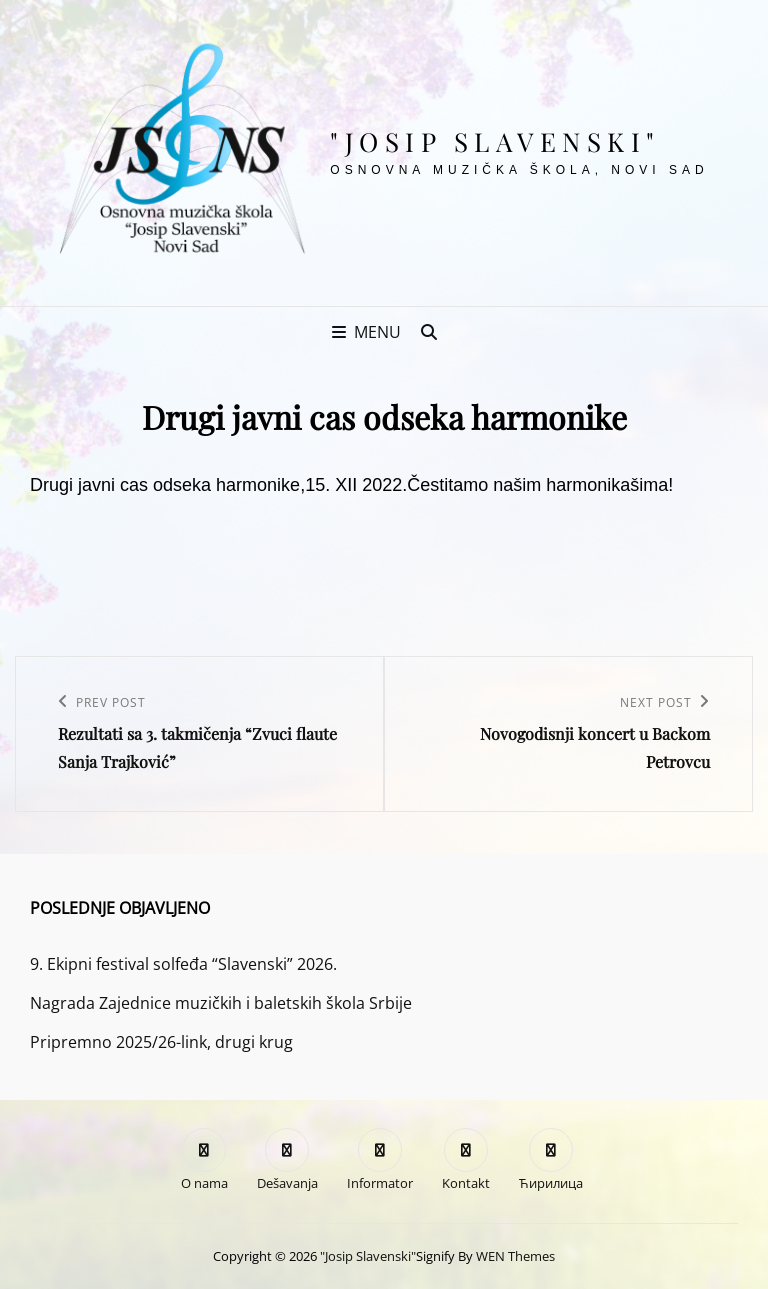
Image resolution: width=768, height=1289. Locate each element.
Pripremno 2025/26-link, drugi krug (161, 1042)
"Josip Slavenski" (495, 141)
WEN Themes (515, 1256)
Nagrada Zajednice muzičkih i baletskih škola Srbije (221, 1003)
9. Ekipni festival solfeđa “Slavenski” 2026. (183, 964)
